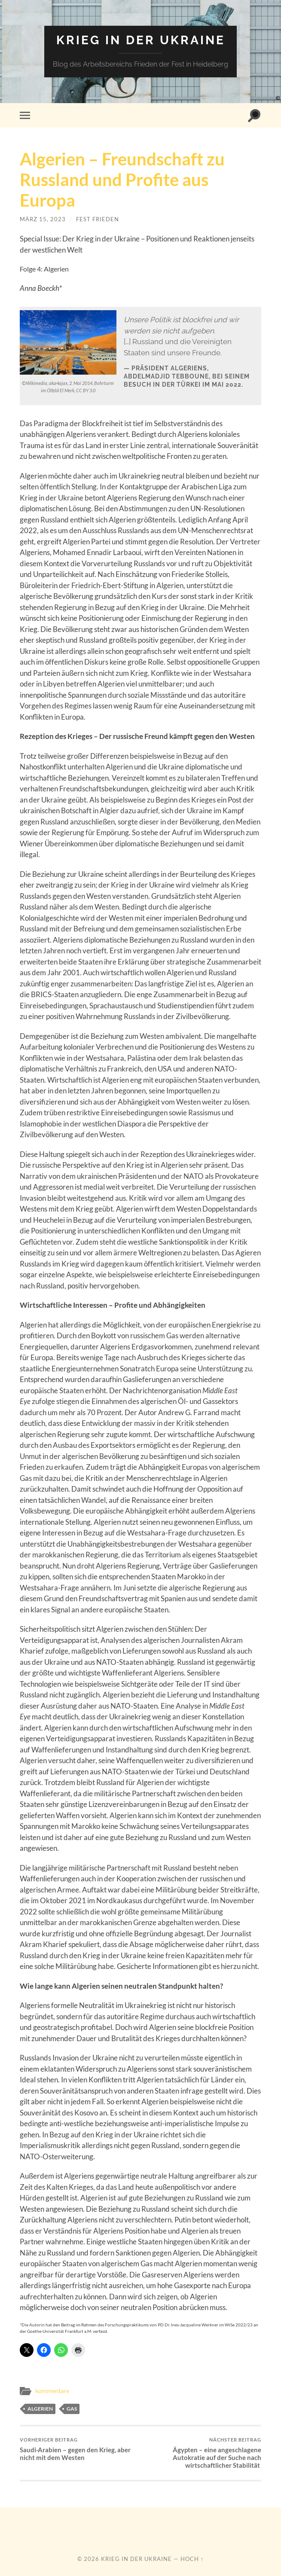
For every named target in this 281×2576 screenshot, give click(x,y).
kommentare (52, 2390)
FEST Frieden (97, 219)
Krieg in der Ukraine (140, 40)
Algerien (40, 2408)
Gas (72, 2408)
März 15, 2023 (43, 219)
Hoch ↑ (192, 2558)
